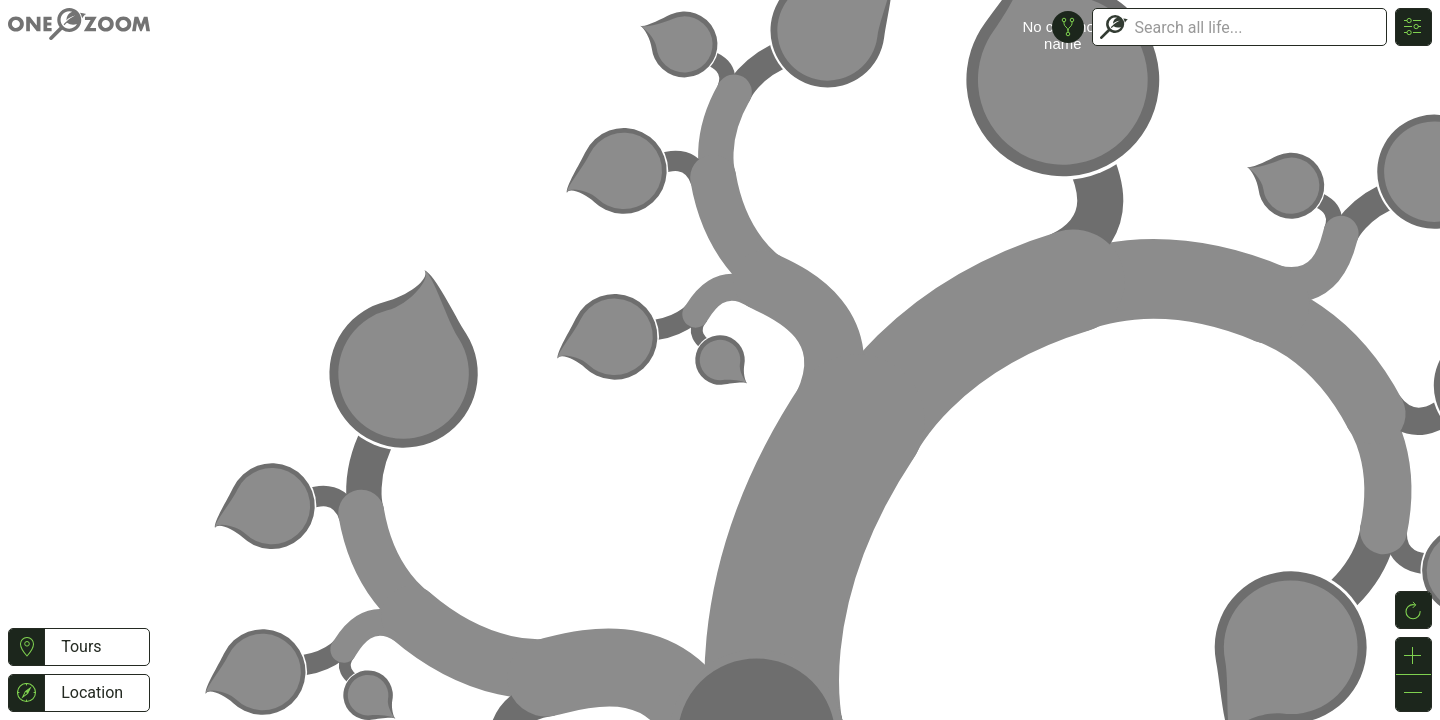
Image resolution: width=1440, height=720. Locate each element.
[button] (26, 647)
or (720, 360)
